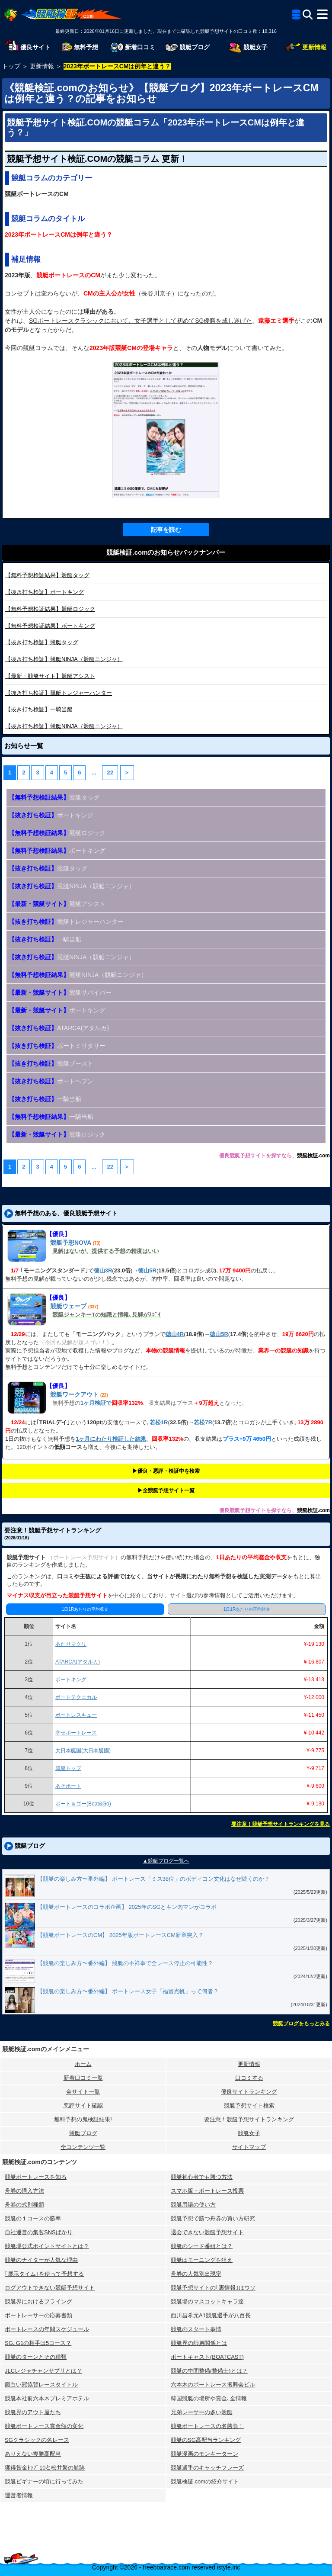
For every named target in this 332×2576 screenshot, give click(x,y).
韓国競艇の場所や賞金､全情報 (209, 2398)
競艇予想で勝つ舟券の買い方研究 (213, 2218)
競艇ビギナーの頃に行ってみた (44, 2481)
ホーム (83, 2064)
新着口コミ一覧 (83, 2078)
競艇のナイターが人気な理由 (41, 2260)
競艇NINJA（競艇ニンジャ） (64, 659)
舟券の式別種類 (24, 2204)
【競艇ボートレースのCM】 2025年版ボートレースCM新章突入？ (120, 1935)
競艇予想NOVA (70, 1242)
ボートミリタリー (57, 1045)
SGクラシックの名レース (37, 2440)
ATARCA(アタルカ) (59, 1028)
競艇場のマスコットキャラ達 (207, 2301)
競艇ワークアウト (74, 1394)
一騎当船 (39, 709)
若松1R (159, 1422)
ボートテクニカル (76, 1697)
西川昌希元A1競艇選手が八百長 (211, 2315)
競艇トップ (68, 1768)
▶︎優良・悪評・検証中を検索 (166, 1471)
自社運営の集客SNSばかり (39, 2232)
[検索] (308, 14)
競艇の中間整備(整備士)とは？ (209, 2370)
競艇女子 (249, 2133)
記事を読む (166, 529)
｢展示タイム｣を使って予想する (44, 2274)
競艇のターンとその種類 (36, 2357)
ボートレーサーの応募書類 (38, 2315)
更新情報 (249, 2064)
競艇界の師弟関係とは (199, 2343)
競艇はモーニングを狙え (202, 2260)
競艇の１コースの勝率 (33, 2218)
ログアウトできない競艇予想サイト (50, 2287)
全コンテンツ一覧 (83, 2147)
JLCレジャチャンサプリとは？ (43, 2370)
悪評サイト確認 (83, 2105)
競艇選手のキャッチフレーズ (207, 2467)
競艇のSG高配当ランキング (206, 2440)
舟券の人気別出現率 (196, 2274)
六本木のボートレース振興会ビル (213, 2384)
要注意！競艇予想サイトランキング (249, 2119)
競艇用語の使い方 (193, 2204)
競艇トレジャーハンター (58, 693)
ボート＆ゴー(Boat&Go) (83, 1804)
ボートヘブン (51, 1081)
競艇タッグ (47, 575)
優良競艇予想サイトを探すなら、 (258, 1156)
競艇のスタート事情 (196, 2329)
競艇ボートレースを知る (36, 2177)
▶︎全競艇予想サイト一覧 (166, 1490)
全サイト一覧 (83, 2091)
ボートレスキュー (76, 1715)
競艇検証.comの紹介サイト (205, 2481)
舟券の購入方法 (24, 2190)
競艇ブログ (83, 2133)
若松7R (203, 1422)
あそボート (68, 1786)
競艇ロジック (50, 609)
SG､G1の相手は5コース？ (38, 2343)
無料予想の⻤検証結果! (83, 2119)
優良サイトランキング (249, 2091)
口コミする (249, 2078)
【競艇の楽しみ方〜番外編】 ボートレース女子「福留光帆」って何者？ (128, 1991)
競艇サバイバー (60, 992)
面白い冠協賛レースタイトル (41, 2384)
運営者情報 (19, 2495)
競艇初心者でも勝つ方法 (202, 2177)
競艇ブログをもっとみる (301, 2023)
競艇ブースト (51, 1063)
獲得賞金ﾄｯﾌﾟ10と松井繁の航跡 (45, 2467)
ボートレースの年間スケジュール (47, 2329)
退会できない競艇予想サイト (207, 2232)
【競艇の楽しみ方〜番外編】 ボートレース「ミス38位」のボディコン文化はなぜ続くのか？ (153, 1879)
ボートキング (44, 592)
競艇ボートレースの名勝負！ (207, 2426)
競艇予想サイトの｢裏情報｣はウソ (213, 2287)
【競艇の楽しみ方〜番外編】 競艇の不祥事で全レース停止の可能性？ (125, 1963)
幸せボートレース (76, 1733)
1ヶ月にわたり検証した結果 (111, 1439)
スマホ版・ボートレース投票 (207, 2190)
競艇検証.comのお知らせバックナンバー (165, 552)
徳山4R (175, 1334)
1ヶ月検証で (96, 1403)
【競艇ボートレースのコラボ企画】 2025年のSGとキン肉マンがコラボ (127, 1907)
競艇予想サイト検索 (249, 2105)
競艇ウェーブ (68, 1306)
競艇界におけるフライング (38, 2301)
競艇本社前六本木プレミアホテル (47, 2398)
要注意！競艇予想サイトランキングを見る (280, 1824)
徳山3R (103, 1270)
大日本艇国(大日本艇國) (83, 1750)
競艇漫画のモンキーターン (204, 2454)
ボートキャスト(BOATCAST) (207, 2357)
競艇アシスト (50, 676)
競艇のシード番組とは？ (202, 2246)
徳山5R (147, 1270)
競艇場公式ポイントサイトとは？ (47, 2246)
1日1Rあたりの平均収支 (85, 1609)
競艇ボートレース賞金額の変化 (44, 2426)
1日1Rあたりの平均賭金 (246, 1609)
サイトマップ (249, 2147)
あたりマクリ (70, 1644)
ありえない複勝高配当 (33, 2454)
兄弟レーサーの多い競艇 (202, 2412)
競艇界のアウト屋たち (33, 2412)
